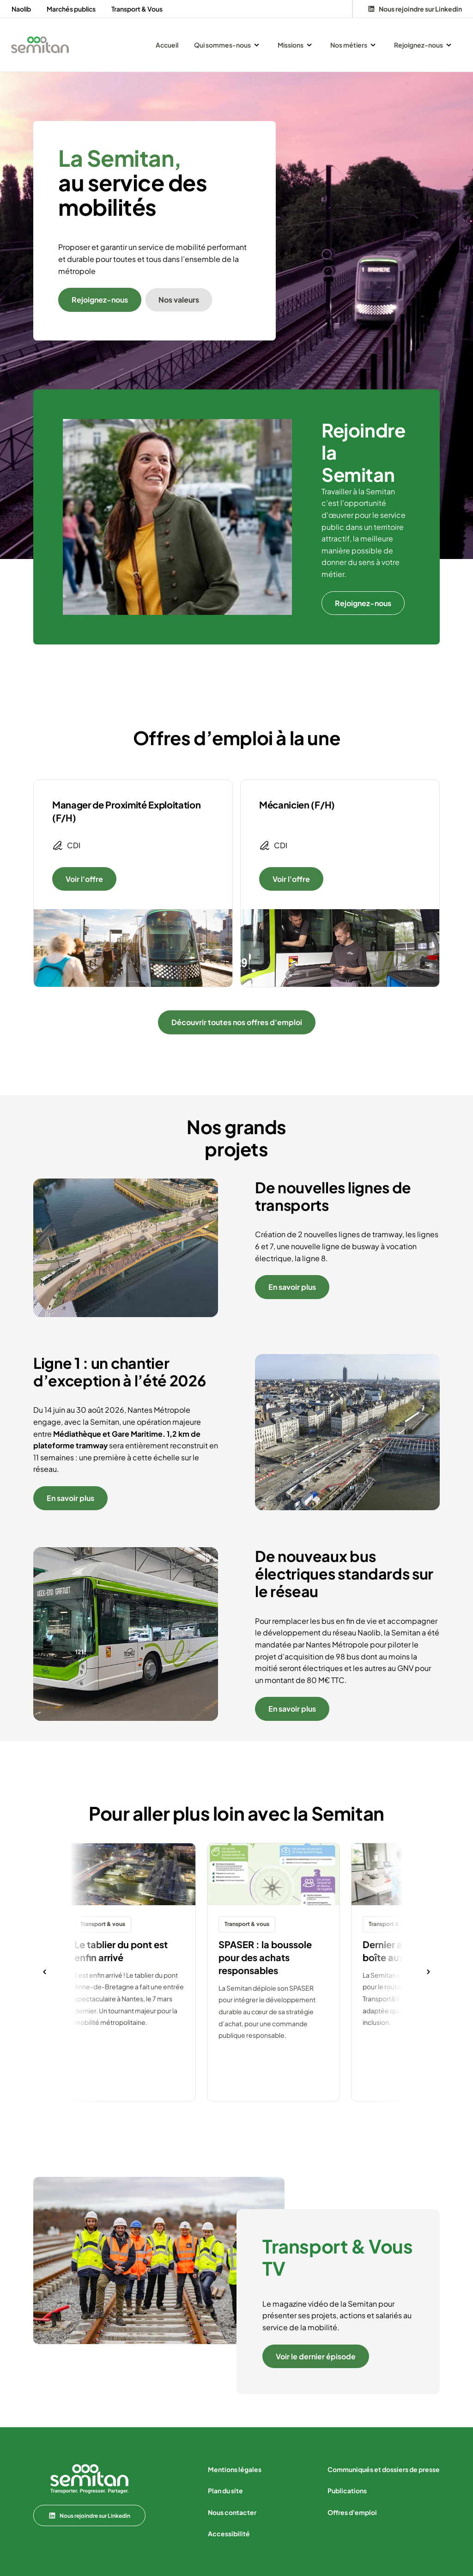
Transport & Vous (137, 9)
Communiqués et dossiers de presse (383, 2469)
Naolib (21, 9)
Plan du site (225, 2490)
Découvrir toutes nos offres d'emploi (236, 1022)
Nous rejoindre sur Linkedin (89, 2515)
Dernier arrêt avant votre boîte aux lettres (417, 1950)
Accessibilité (229, 2533)
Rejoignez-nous (100, 299)
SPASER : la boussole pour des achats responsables (265, 1957)
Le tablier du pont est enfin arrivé (121, 1950)
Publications (347, 2490)
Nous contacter (232, 2512)
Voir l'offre (84, 879)
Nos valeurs (178, 299)
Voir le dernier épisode (316, 2356)
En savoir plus (292, 1287)
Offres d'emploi (352, 2512)
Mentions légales (234, 2469)
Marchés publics (71, 9)
